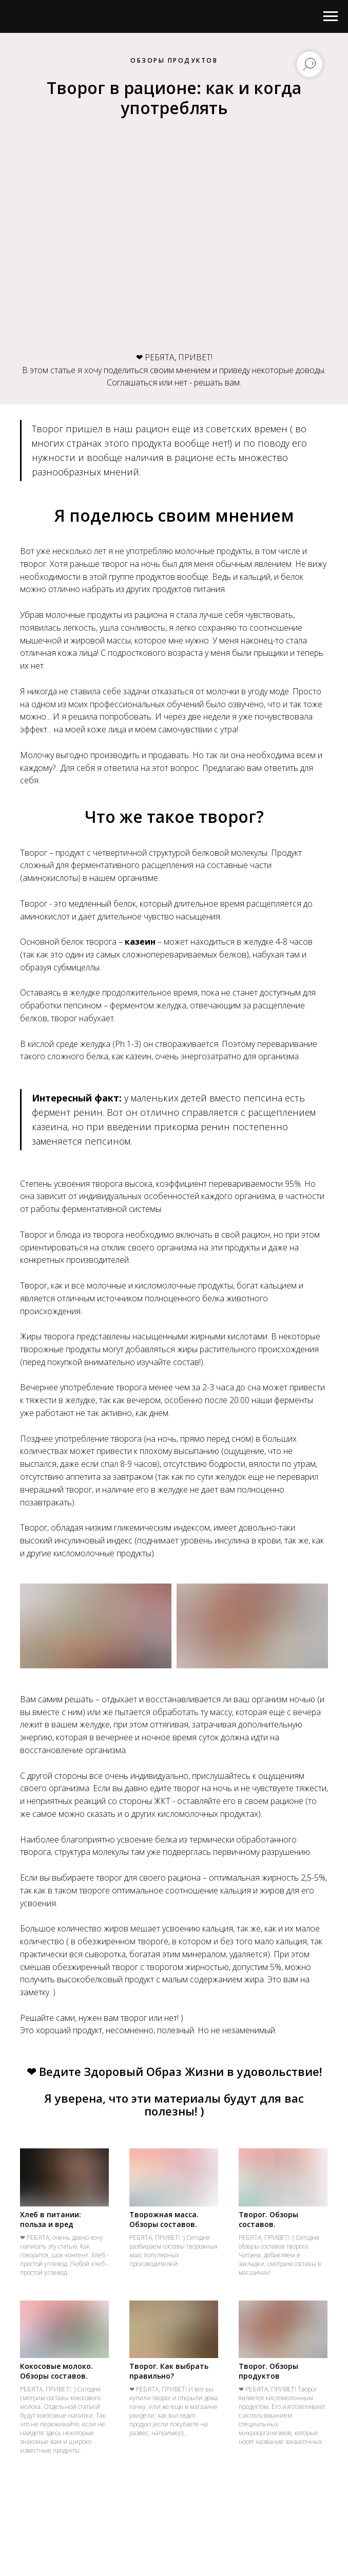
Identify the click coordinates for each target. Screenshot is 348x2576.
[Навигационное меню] (330, 16)
